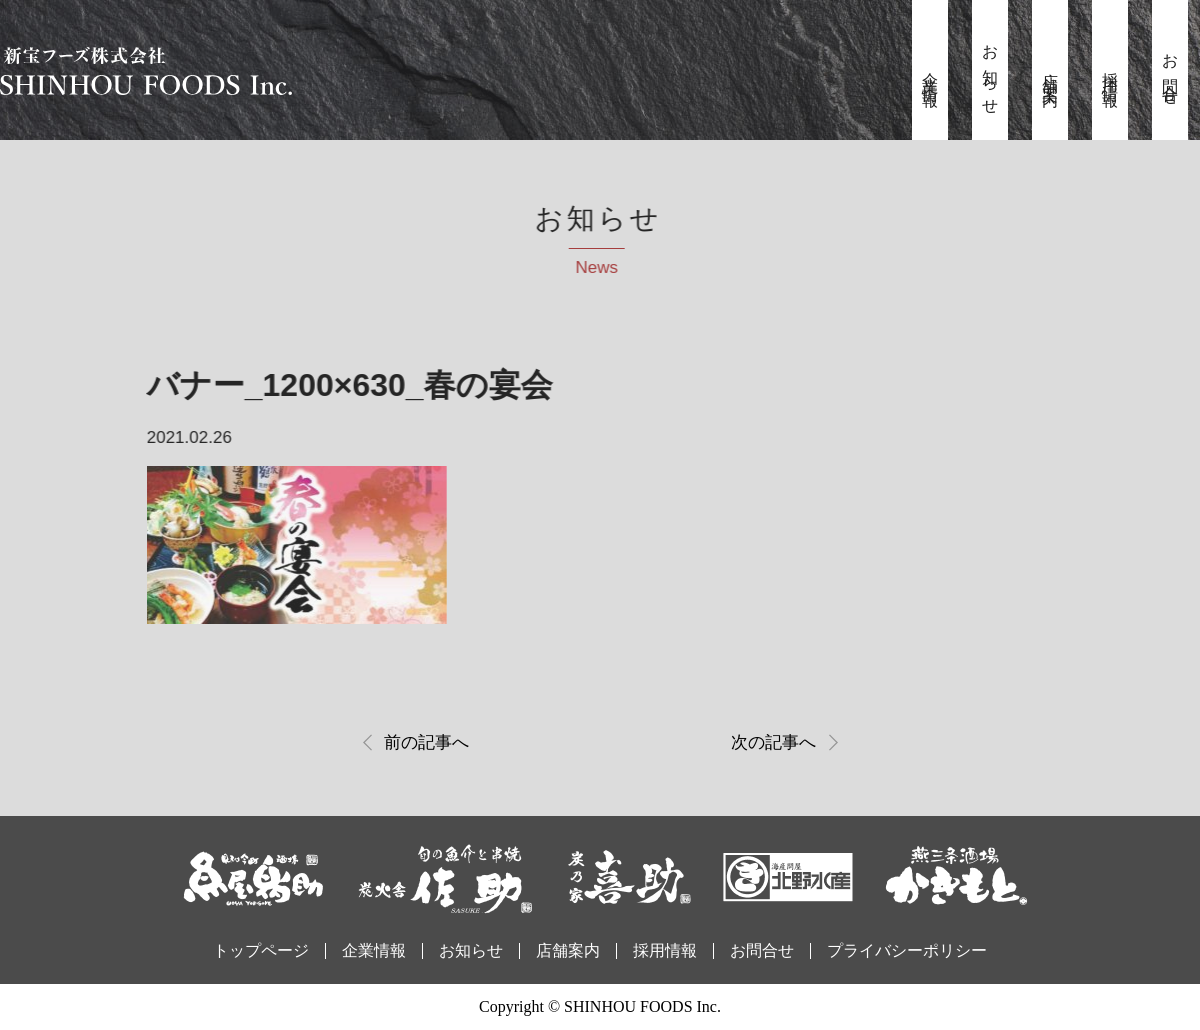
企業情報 (930, 73)
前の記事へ (426, 742)
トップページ (261, 950)
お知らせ (990, 73)
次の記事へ (773, 742)
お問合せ (1170, 73)
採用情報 (1110, 73)
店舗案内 (1050, 73)
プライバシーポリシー (907, 950)
